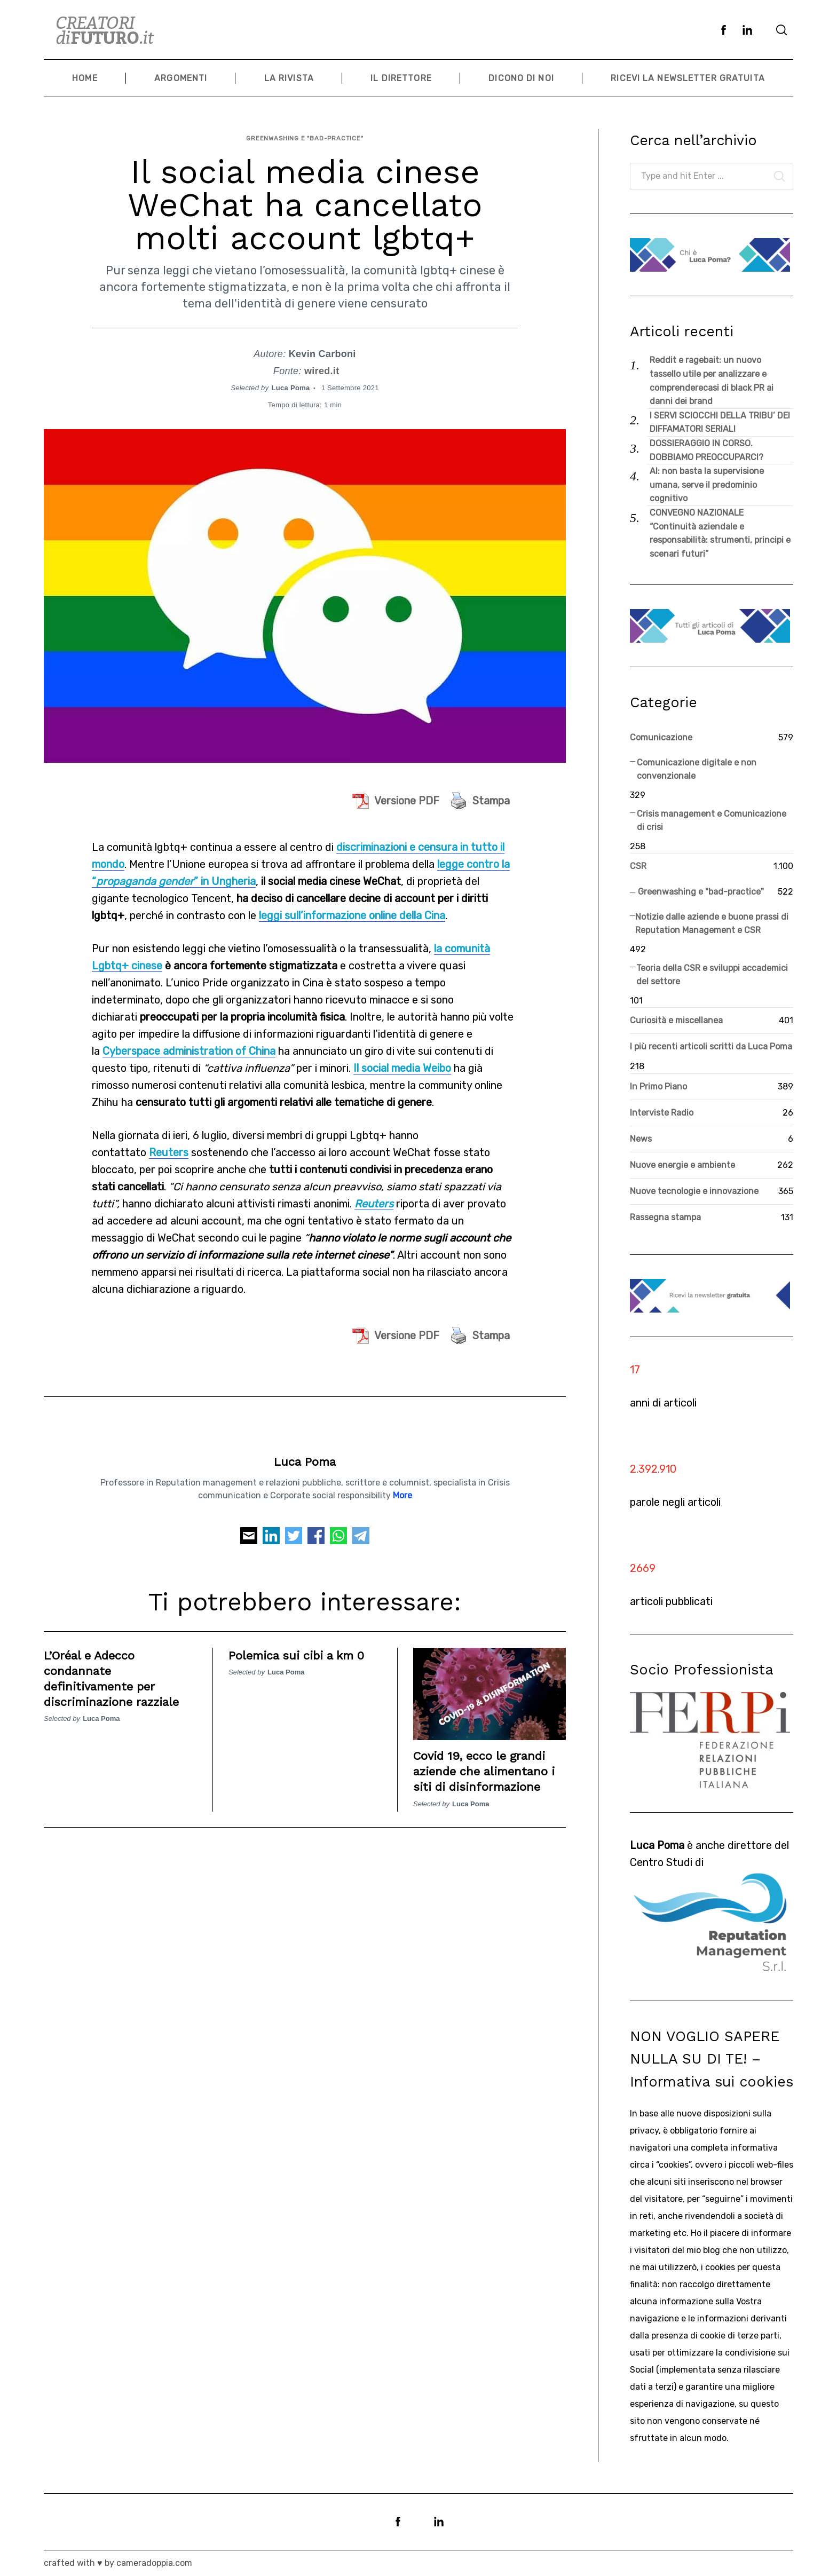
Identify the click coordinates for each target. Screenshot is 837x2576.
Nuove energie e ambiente (682, 1165)
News (641, 1139)
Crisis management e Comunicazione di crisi (711, 821)
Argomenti (180, 78)
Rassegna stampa (665, 1217)
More (402, 1488)
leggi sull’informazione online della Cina (352, 908)
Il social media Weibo (402, 1060)
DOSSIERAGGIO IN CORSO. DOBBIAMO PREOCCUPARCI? (706, 450)
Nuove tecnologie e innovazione (694, 1191)
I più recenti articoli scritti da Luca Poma (711, 1046)
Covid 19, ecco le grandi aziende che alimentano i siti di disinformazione (487, 1764)
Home (84, 78)
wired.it (321, 363)
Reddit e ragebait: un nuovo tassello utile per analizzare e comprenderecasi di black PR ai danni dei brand (711, 380)
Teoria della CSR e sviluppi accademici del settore (712, 975)
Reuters (168, 1145)
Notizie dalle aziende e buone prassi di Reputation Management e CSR (711, 924)
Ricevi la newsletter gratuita (687, 78)
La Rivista (289, 78)
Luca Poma (291, 381)
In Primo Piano (658, 1086)
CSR (638, 866)
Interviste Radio (661, 1113)
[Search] (781, 30)
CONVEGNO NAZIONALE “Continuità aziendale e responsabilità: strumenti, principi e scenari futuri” (720, 533)
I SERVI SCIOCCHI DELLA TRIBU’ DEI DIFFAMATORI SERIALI (720, 422)
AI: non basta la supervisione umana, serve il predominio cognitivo (707, 484)
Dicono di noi (521, 78)
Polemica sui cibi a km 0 (303, 1647)
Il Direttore (400, 78)
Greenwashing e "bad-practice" (304, 134)
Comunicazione (661, 737)
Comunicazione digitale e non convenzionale (696, 769)
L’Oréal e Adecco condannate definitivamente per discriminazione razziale (118, 1670)
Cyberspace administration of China (188, 1043)
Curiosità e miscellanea (676, 1020)
